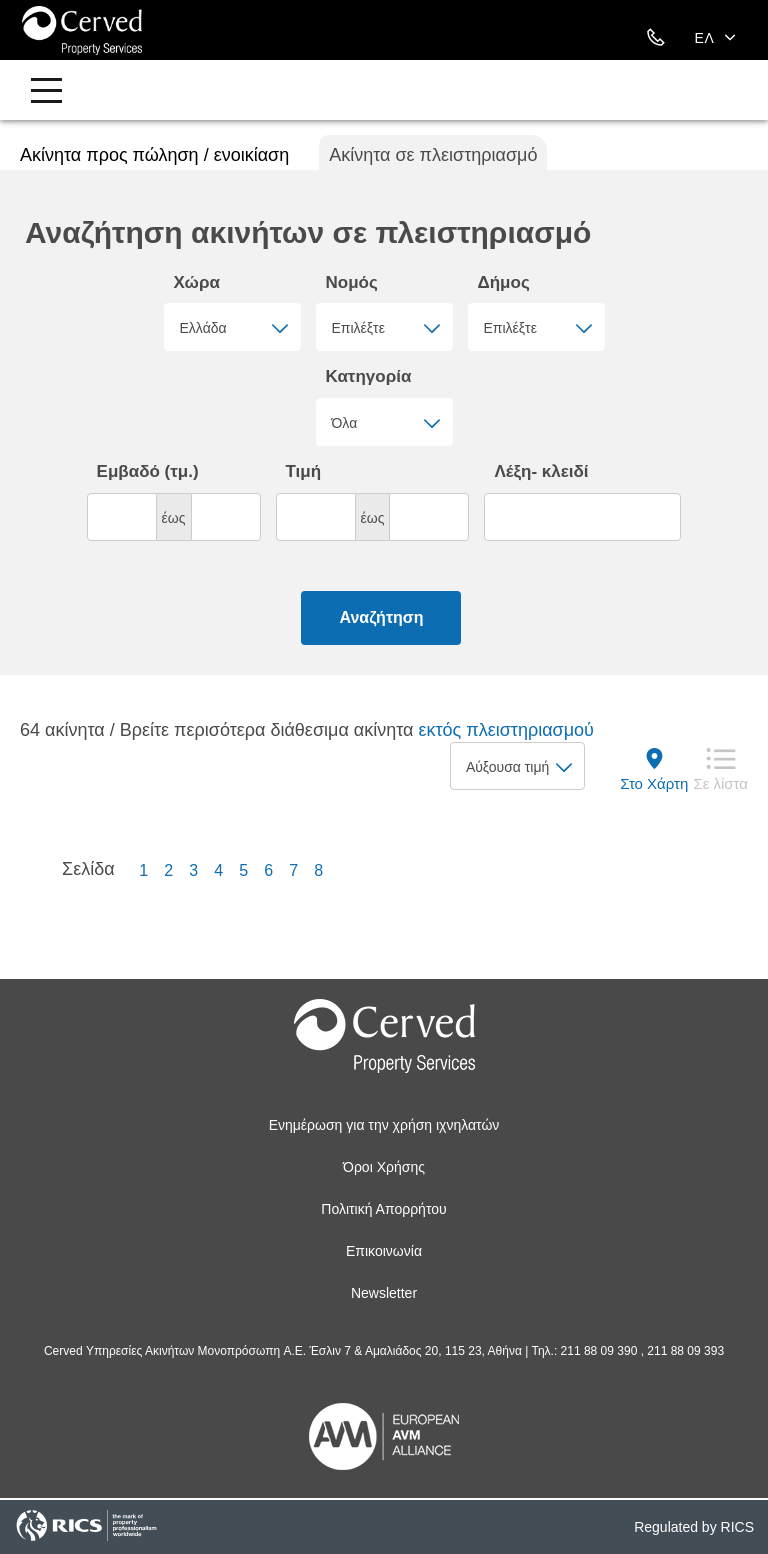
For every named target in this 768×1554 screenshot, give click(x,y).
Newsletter (384, 1293)
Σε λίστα (720, 783)
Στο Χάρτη (654, 783)
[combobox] (232, 327)
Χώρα (197, 282)
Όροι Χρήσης (384, 1167)
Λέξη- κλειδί (541, 471)
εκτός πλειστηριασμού (505, 730)
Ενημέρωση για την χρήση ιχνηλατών (384, 1125)
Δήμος (504, 282)
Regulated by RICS (694, 1527)
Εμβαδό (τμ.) (148, 471)
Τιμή (304, 471)
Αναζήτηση (381, 617)
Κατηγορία (369, 376)
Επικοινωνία (384, 1251)
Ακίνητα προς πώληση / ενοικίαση (154, 155)
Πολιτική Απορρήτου (383, 1209)
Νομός (352, 282)
